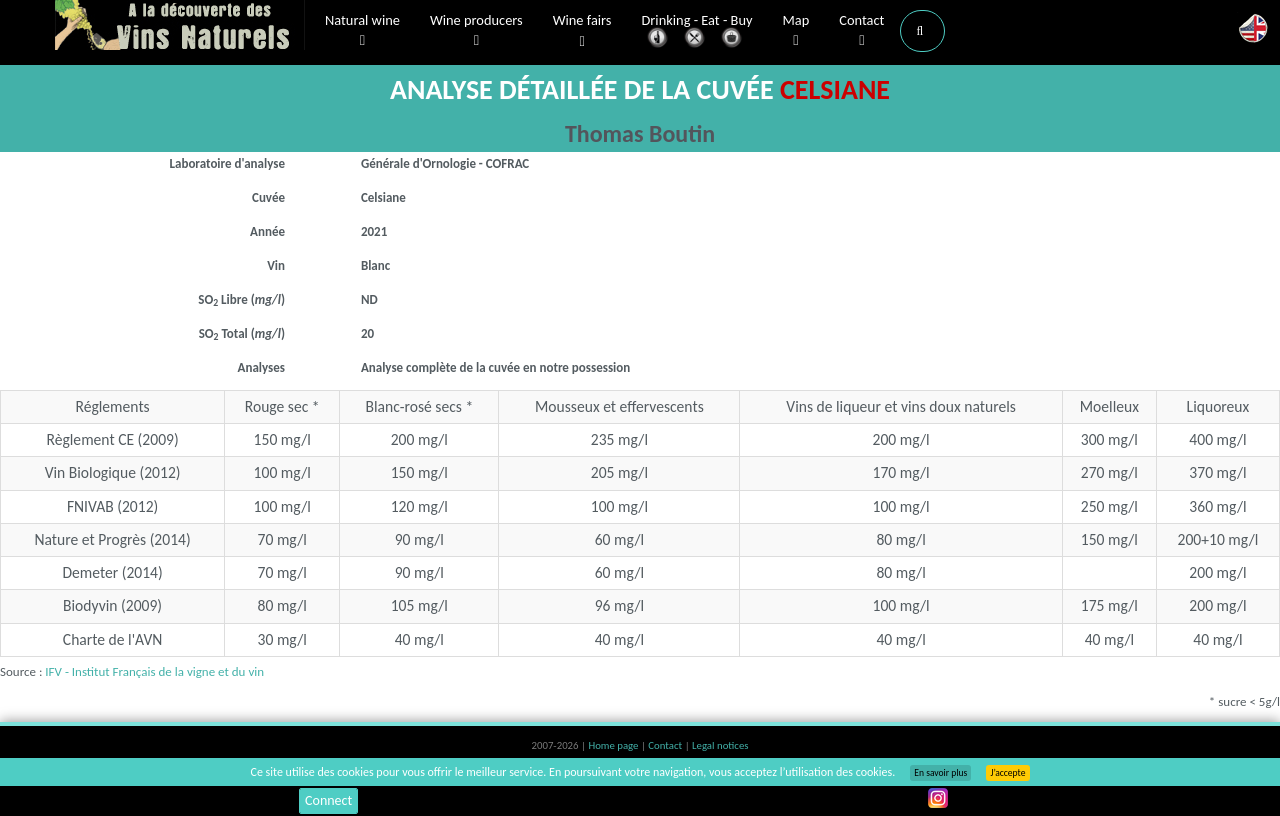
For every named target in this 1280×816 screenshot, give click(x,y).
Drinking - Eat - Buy (697, 32)
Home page (614, 745)
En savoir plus (940, 773)
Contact (861, 31)
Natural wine (362, 31)
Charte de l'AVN (113, 639)
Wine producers (476, 31)
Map (796, 31)
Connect (328, 800)
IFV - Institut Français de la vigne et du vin (154, 671)
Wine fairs (582, 31)
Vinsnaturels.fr (180, 27)
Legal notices (720, 745)
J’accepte (1007, 773)
